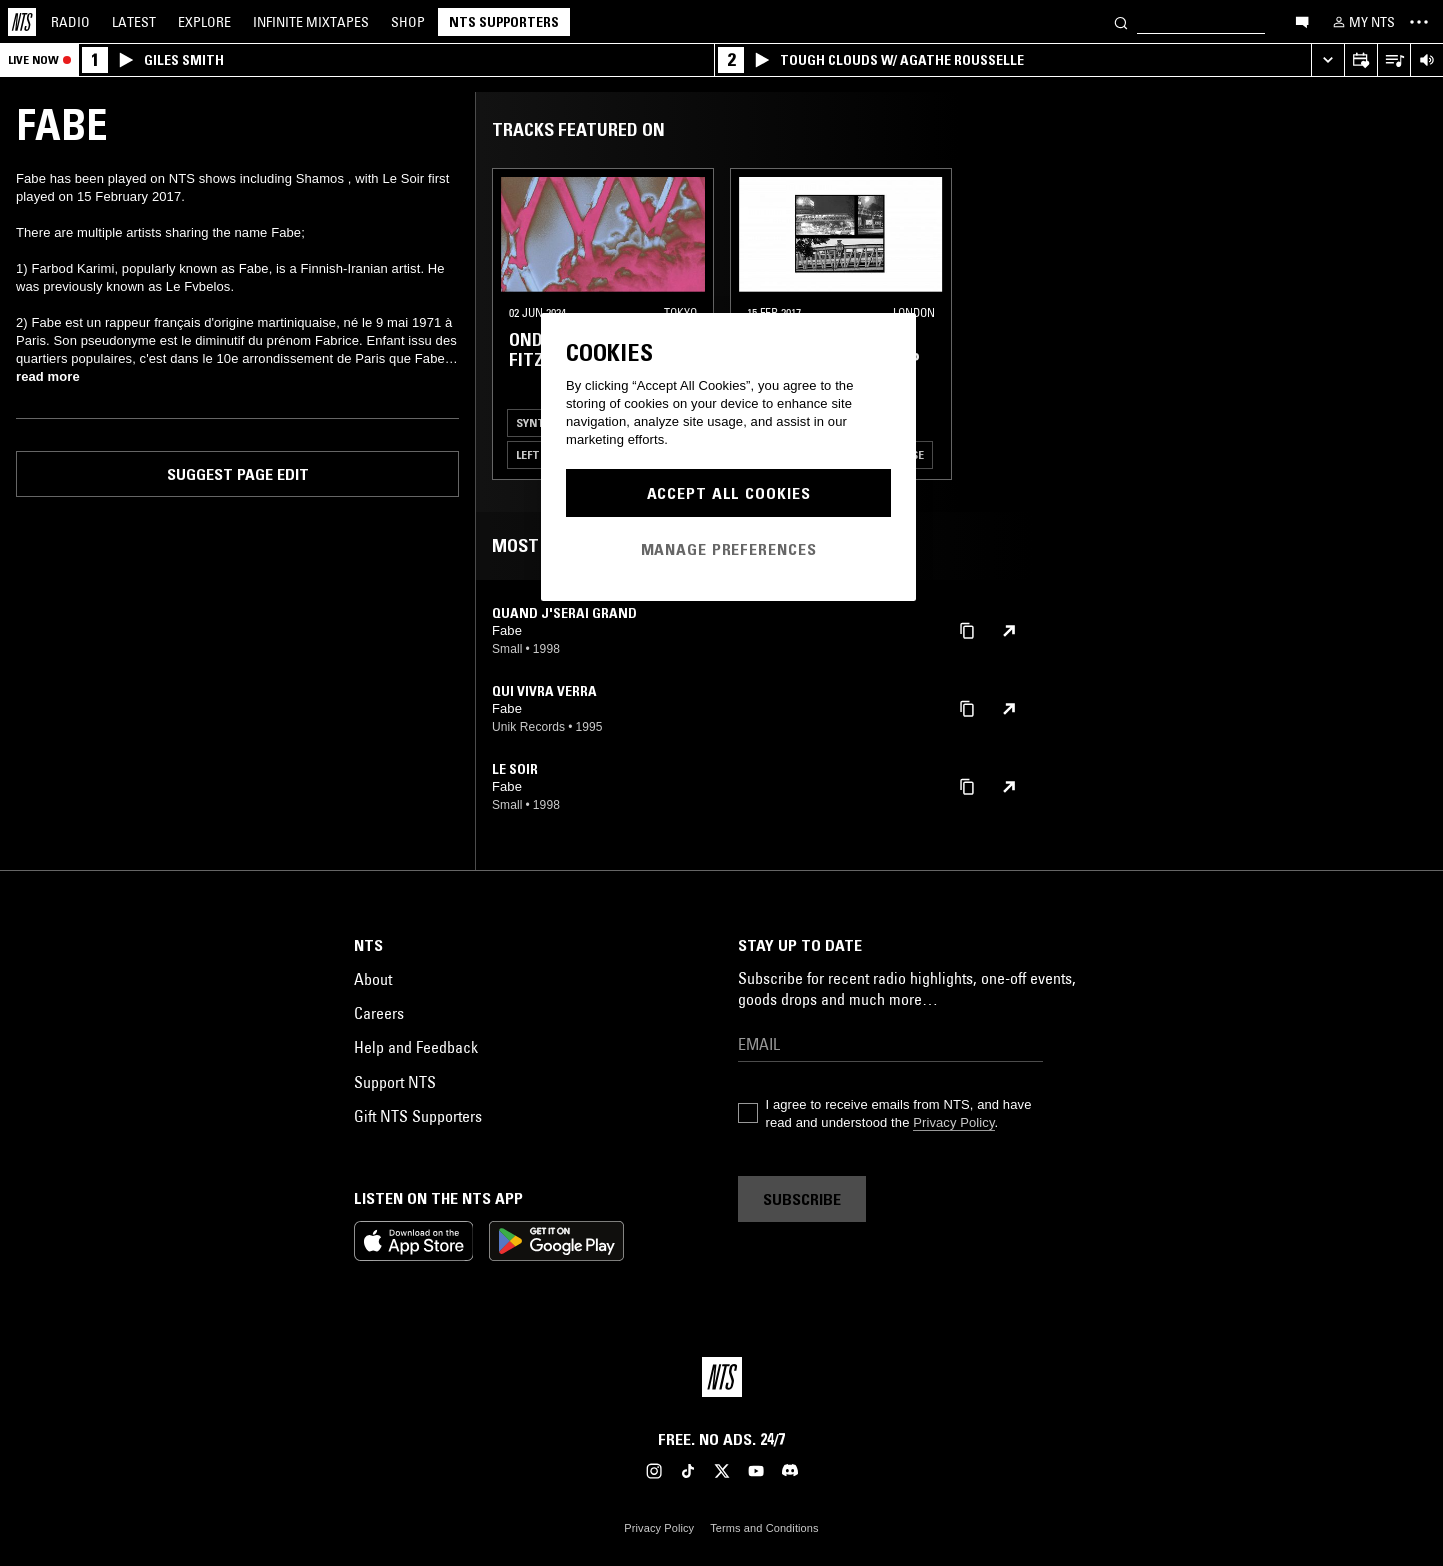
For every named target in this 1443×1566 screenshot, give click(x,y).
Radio (70, 22)
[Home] (22, 22)
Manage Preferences (729, 549)
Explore (204, 22)
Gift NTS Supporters (418, 1116)
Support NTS (395, 1082)
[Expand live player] (1327, 60)
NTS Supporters (504, 22)
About (373, 979)
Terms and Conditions (764, 1528)
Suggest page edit (238, 474)
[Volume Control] (1426, 60)
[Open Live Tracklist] (1393, 60)
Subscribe (802, 1199)
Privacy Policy (953, 1122)
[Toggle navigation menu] (1419, 22)
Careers (379, 1013)
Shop (408, 22)
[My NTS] (1362, 22)
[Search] (1121, 21)
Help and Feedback (416, 1047)
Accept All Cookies (729, 493)
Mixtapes (311, 22)
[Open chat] (1302, 21)
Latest (134, 22)
